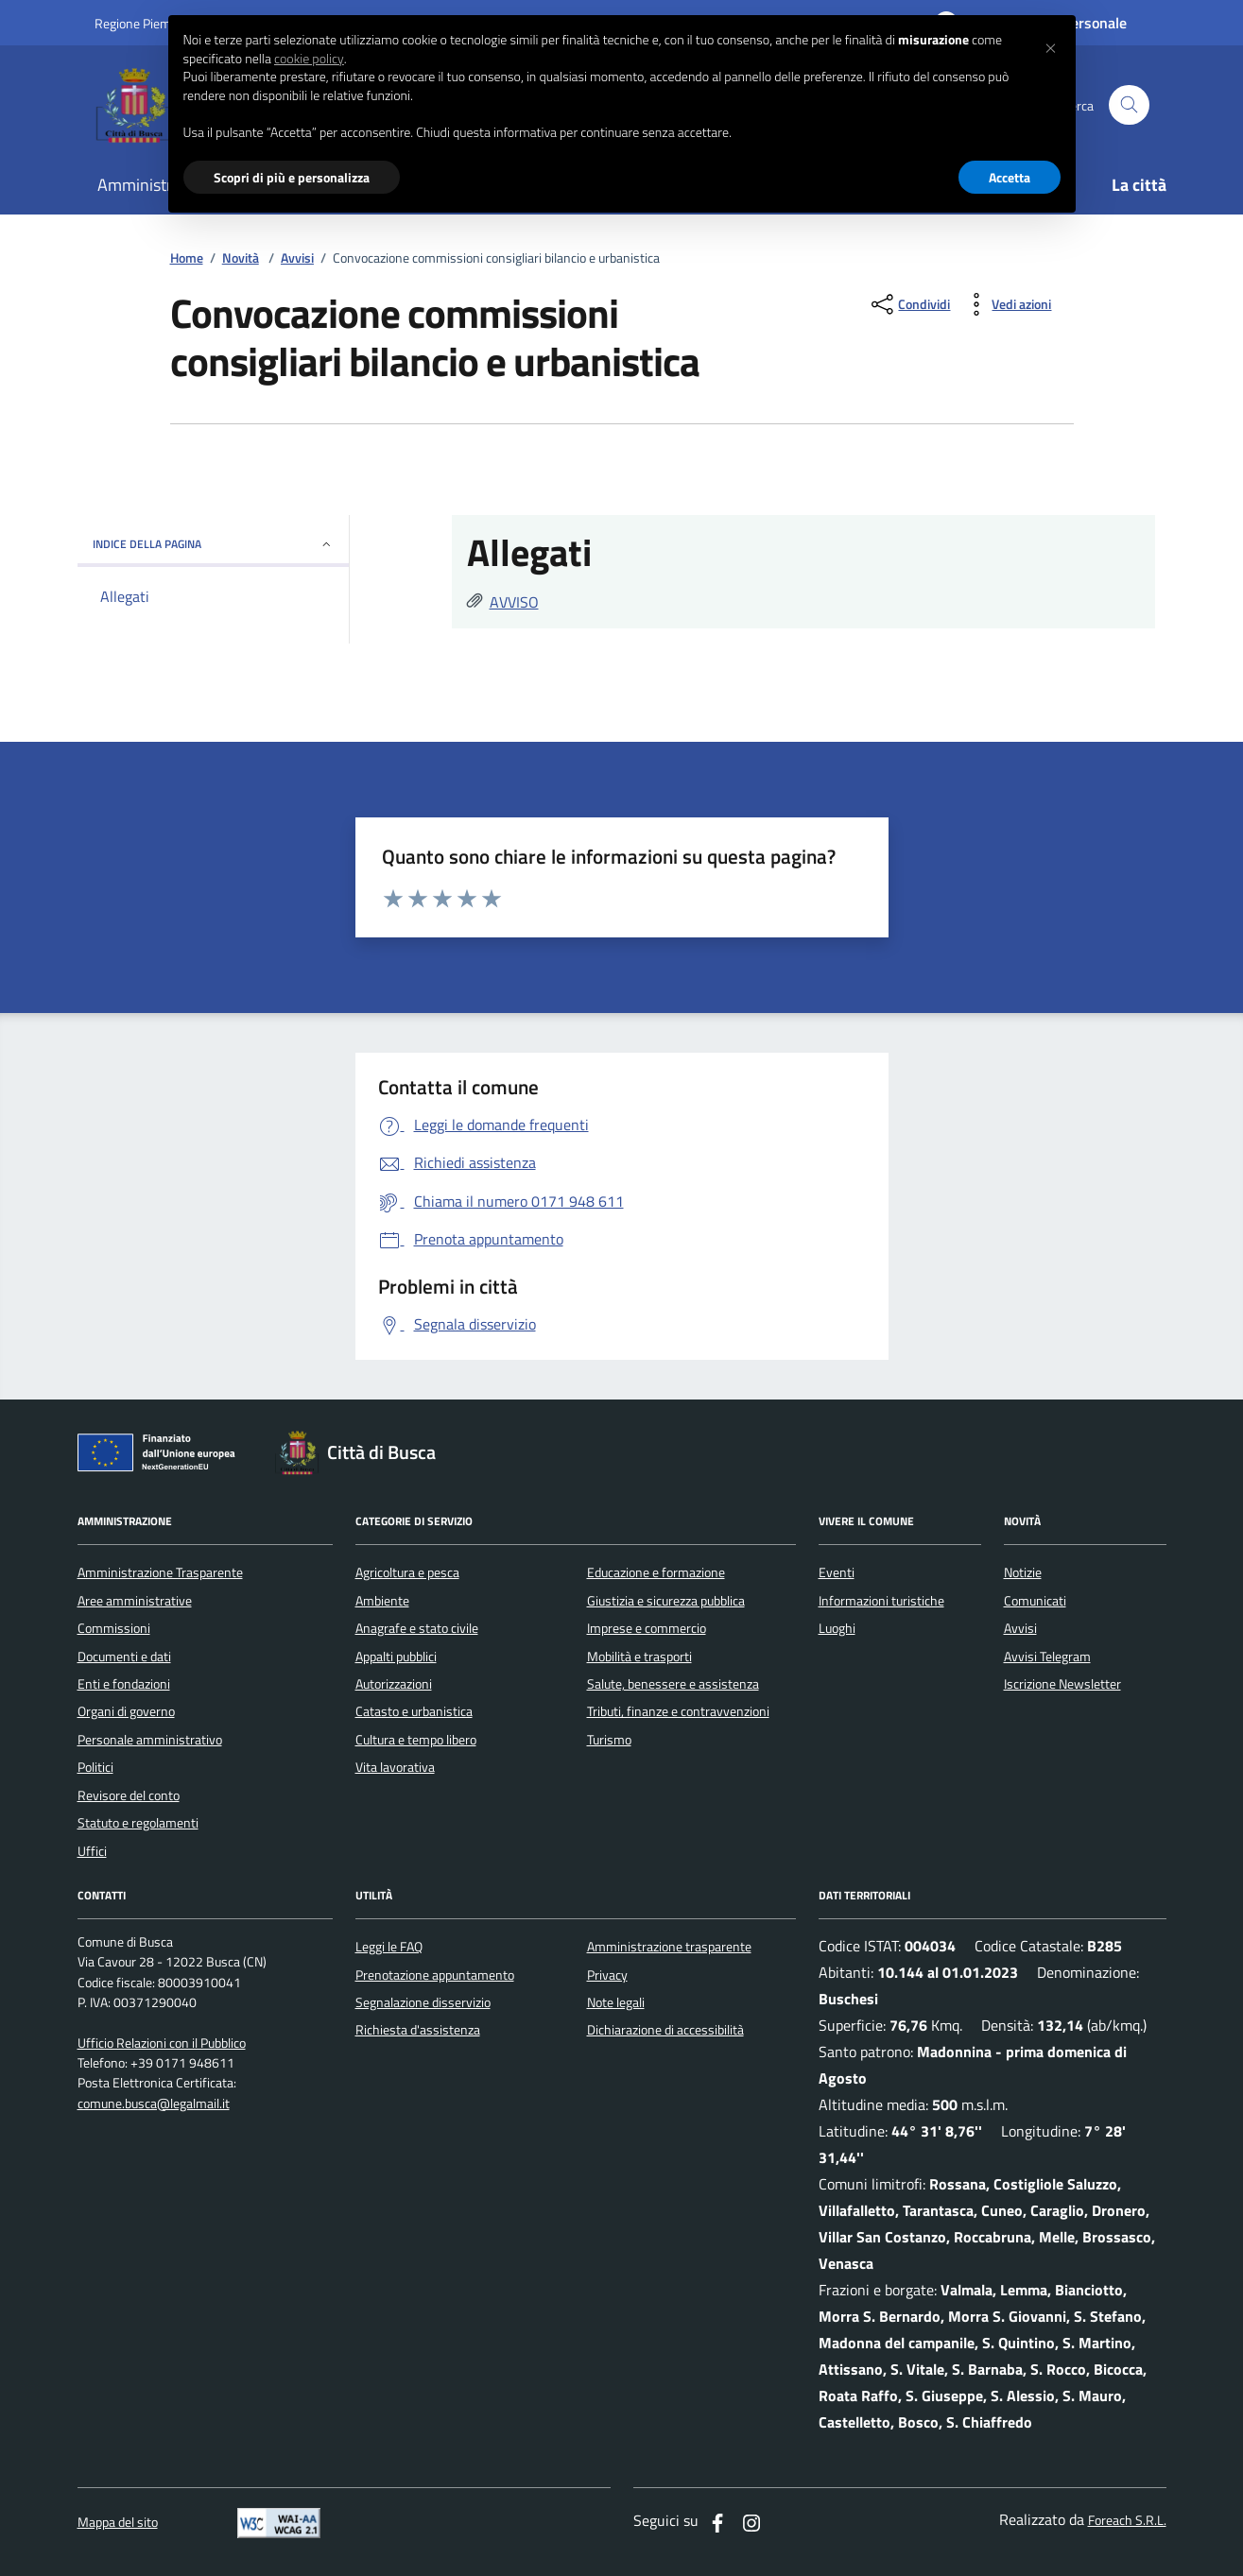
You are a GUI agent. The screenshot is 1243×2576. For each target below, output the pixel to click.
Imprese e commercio (646, 1628)
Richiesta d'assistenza (417, 2029)
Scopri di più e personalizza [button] (292, 177)
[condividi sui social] (909, 304)
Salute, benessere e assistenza (673, 1684)
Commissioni (114, 1628)
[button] (1051, 45)
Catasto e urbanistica (414, 1711)
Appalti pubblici (396, 1656)
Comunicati (1035, 1600)
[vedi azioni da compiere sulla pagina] (1006, 304)
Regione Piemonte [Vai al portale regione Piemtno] (146, 23)
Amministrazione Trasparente (160, 1572)
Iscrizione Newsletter (1062, 1684)
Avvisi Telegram (1047, 1656)
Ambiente (382, 1600)
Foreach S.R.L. (1127, 2521)
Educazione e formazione (656, 1572)
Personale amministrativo (150, 1739)
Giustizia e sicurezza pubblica (666, 1600)
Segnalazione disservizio (423, 2002)
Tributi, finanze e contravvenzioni (678, 1711)
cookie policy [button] (309, 58)
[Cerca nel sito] (1129, 105)
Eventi (837, 1572)
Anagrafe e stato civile (416, 1628)
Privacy (607, 1975)
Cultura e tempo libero (415, 1739)
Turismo (609, 1739)
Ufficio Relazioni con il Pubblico (162, 2043)
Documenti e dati (124, 1656)
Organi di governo (126, 1711)
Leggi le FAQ (389, 1946)
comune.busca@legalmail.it (154, 2104)
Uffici (92, 1851)
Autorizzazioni (393, 1684)
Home (186, 258)
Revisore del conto (129, 1795)
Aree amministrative (135, 1600)
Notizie (1023, 1572)
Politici (95, 1767)
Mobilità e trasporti (639, 1656)
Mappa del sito (118, 2523)
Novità (240, 258)
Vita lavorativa (395, 1767)
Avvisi (297, 258)
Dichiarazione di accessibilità (665, 2029)
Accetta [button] (1009, 177)
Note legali (616, 2002)
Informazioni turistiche (881, 1600)
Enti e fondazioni (124, 1684)
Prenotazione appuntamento (434, 1975)
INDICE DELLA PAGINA (213, 544)
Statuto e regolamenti (138, 1822)
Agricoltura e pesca (407, 1572)
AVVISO (514, 602)
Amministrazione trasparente (669, 1946)
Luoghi (837, 1628)
